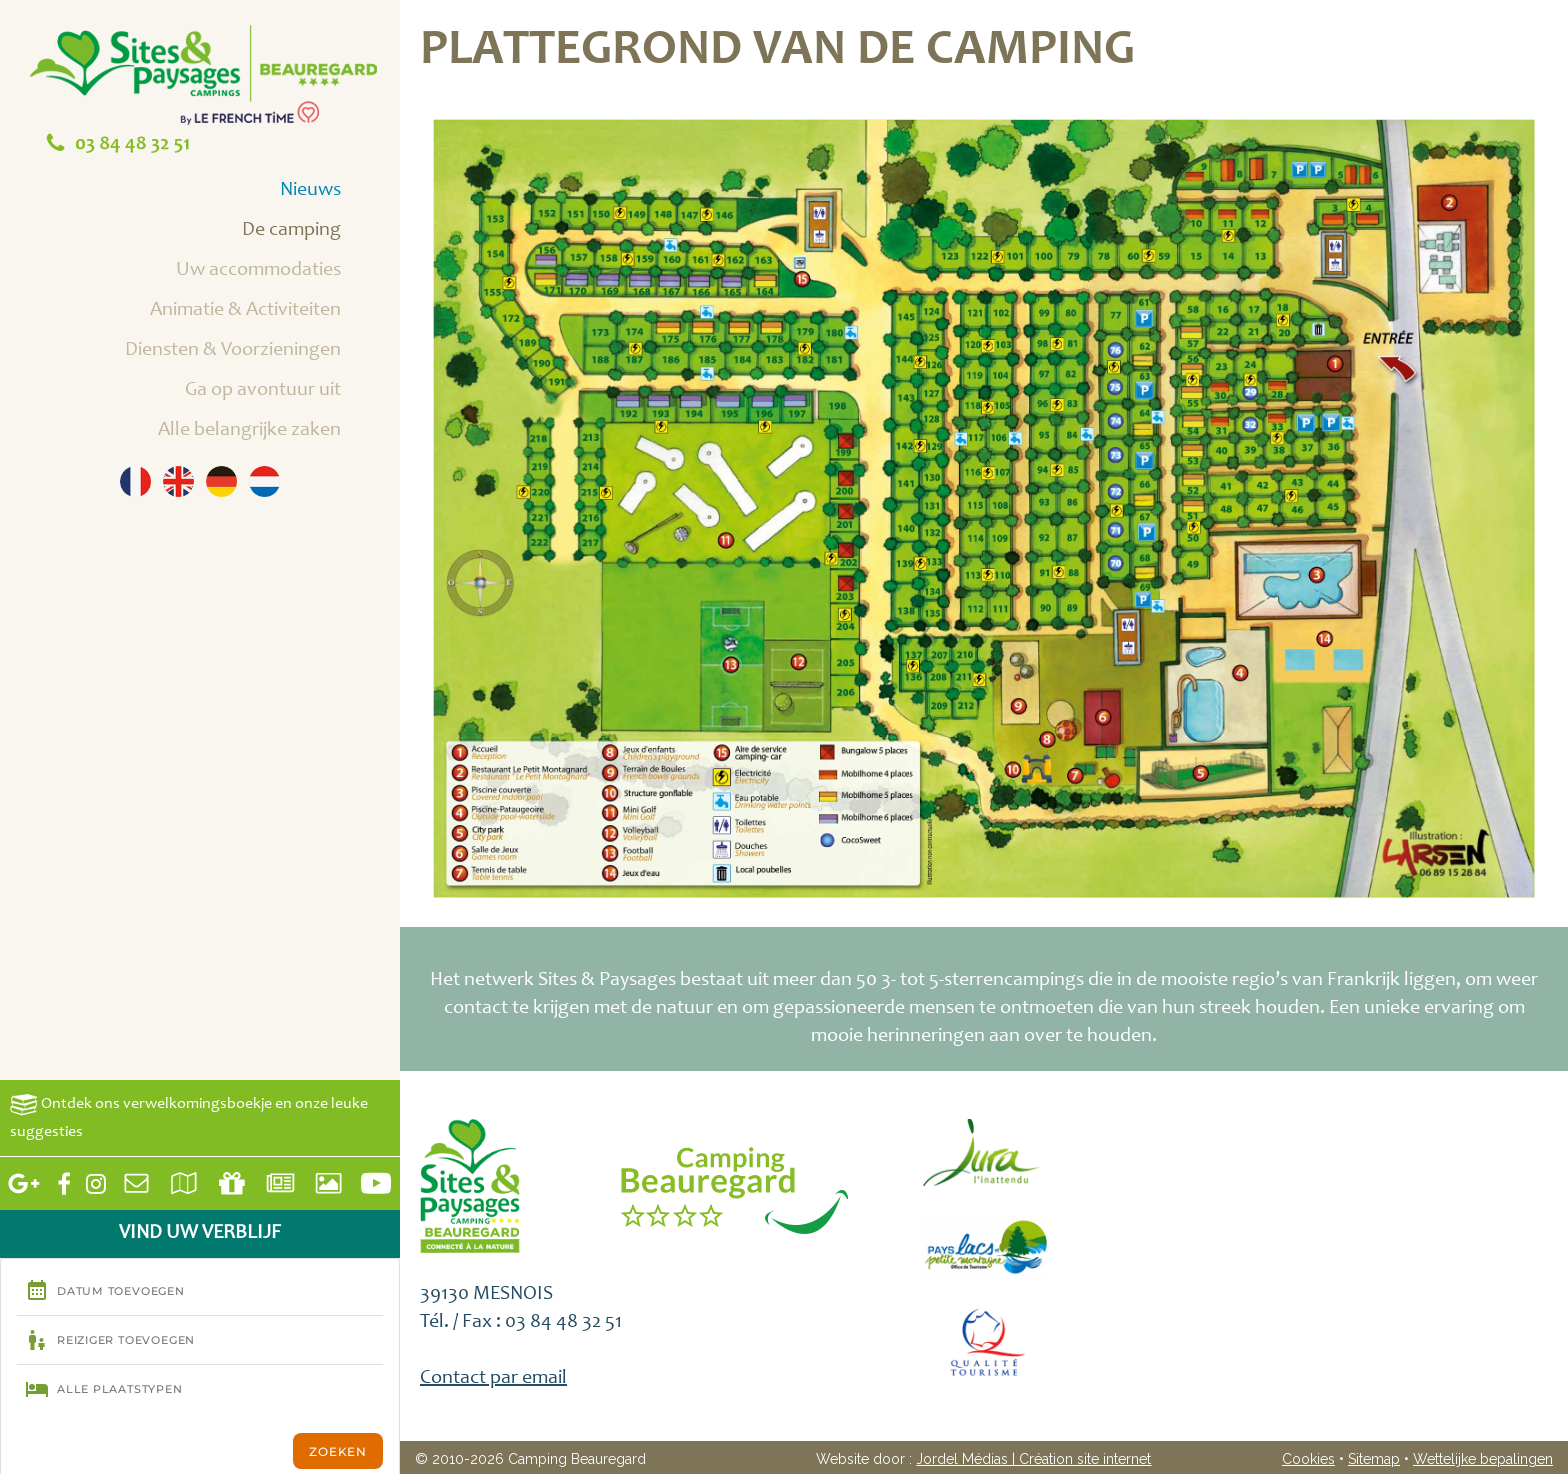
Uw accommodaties (281, 272)
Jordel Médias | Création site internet (1033, 1459)
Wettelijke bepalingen (1483, 1459)
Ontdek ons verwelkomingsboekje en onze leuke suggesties (189, 1116)
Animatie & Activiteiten (268, 312)
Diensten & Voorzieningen (255, 352)
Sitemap (1374, 1459)
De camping (314, 232)
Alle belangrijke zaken (272, 432)
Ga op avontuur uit (285, 392)
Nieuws (333, 192)
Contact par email (493, 1379)
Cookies (1308, 1459)
